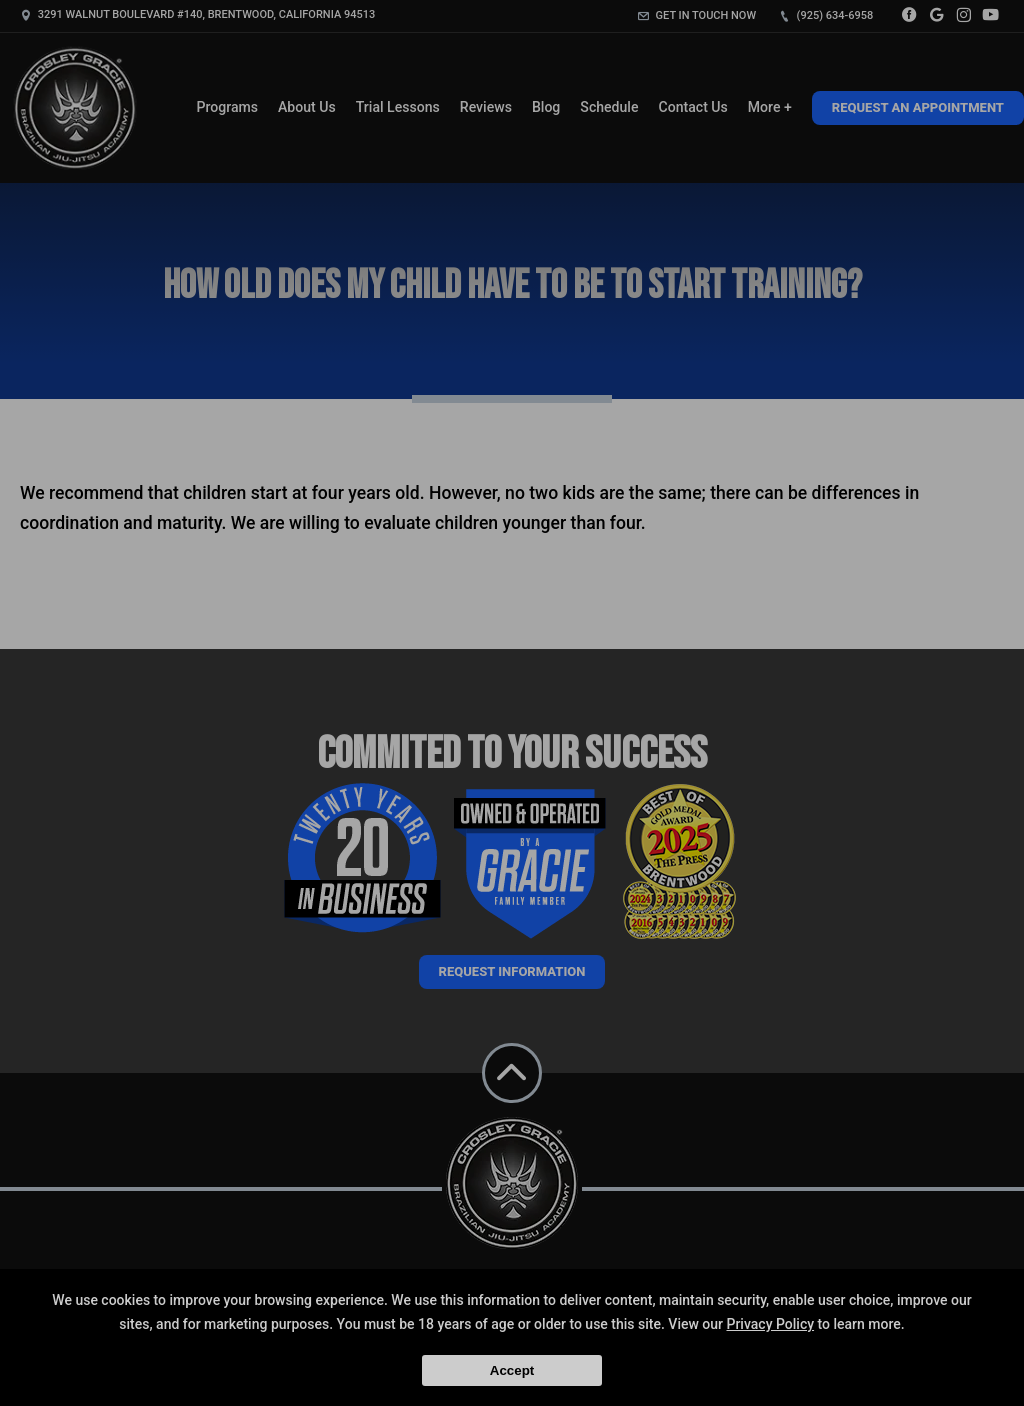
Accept (512, 1370)
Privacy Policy (770, 1324)
